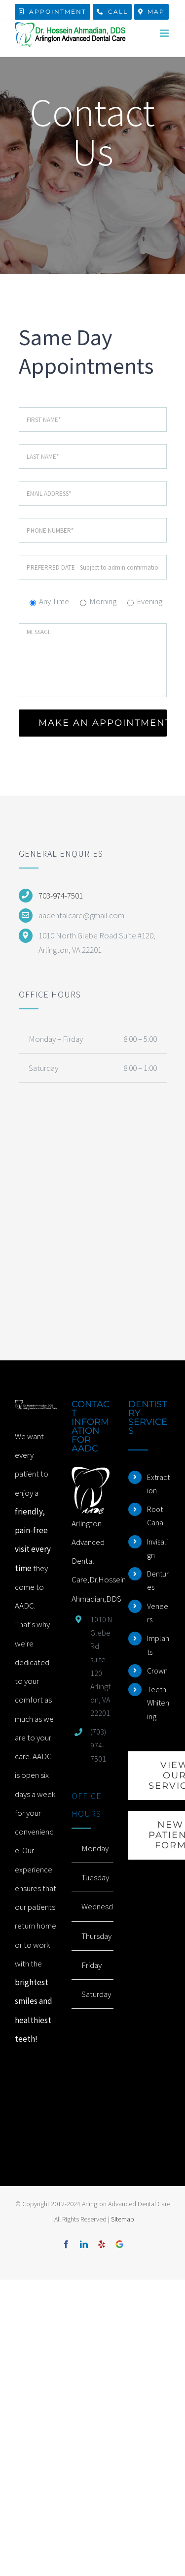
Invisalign (157, 1548)
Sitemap (122, 2219)
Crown (157, 1670)
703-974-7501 (60, 895)
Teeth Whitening (158, 1702)
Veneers (157, 1612)
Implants (158, 1644)
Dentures (158, 1580)
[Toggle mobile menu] (165, 33)
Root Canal (156, 1515)
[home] (36, 1409)
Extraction (158, 1483)
